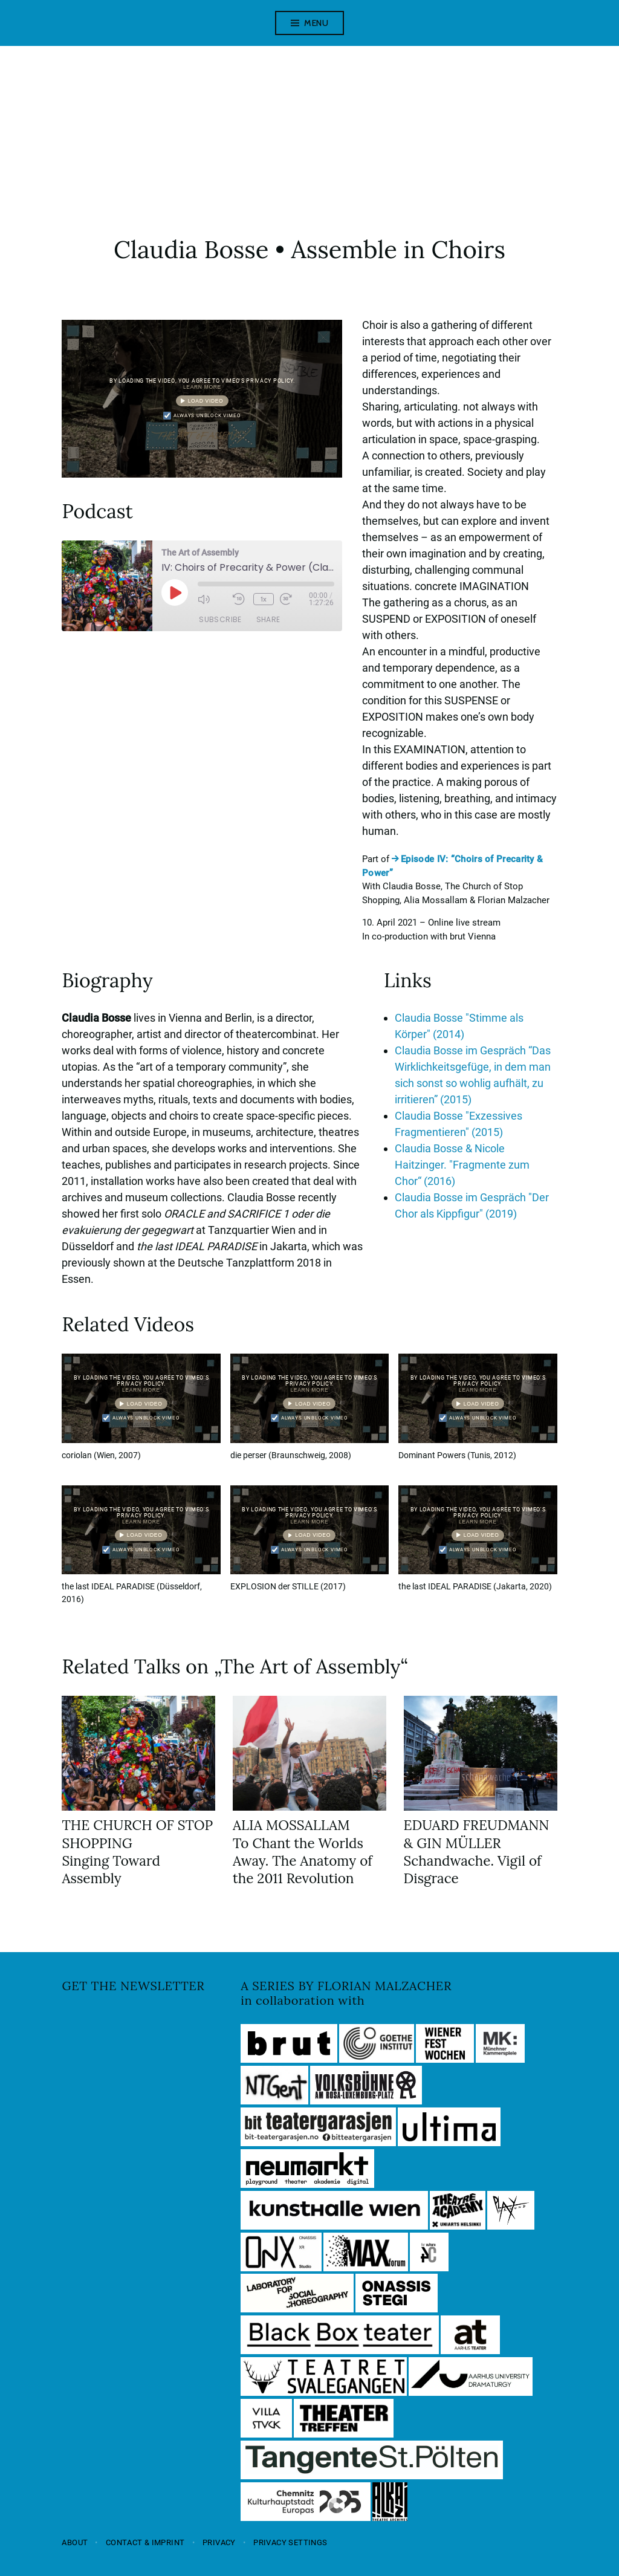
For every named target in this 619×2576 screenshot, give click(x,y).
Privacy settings (290, 2542)
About (75, 2542)
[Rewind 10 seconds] (240, 598)
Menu (316, 23)
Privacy (219, 2542)
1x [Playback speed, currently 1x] (264, 598)
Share (268, 618)
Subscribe (220, 618)
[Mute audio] (212, 598)
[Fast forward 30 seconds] (293, 598)
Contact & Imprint (145, 2542)
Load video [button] (205, 400)
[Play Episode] (174, 592)
